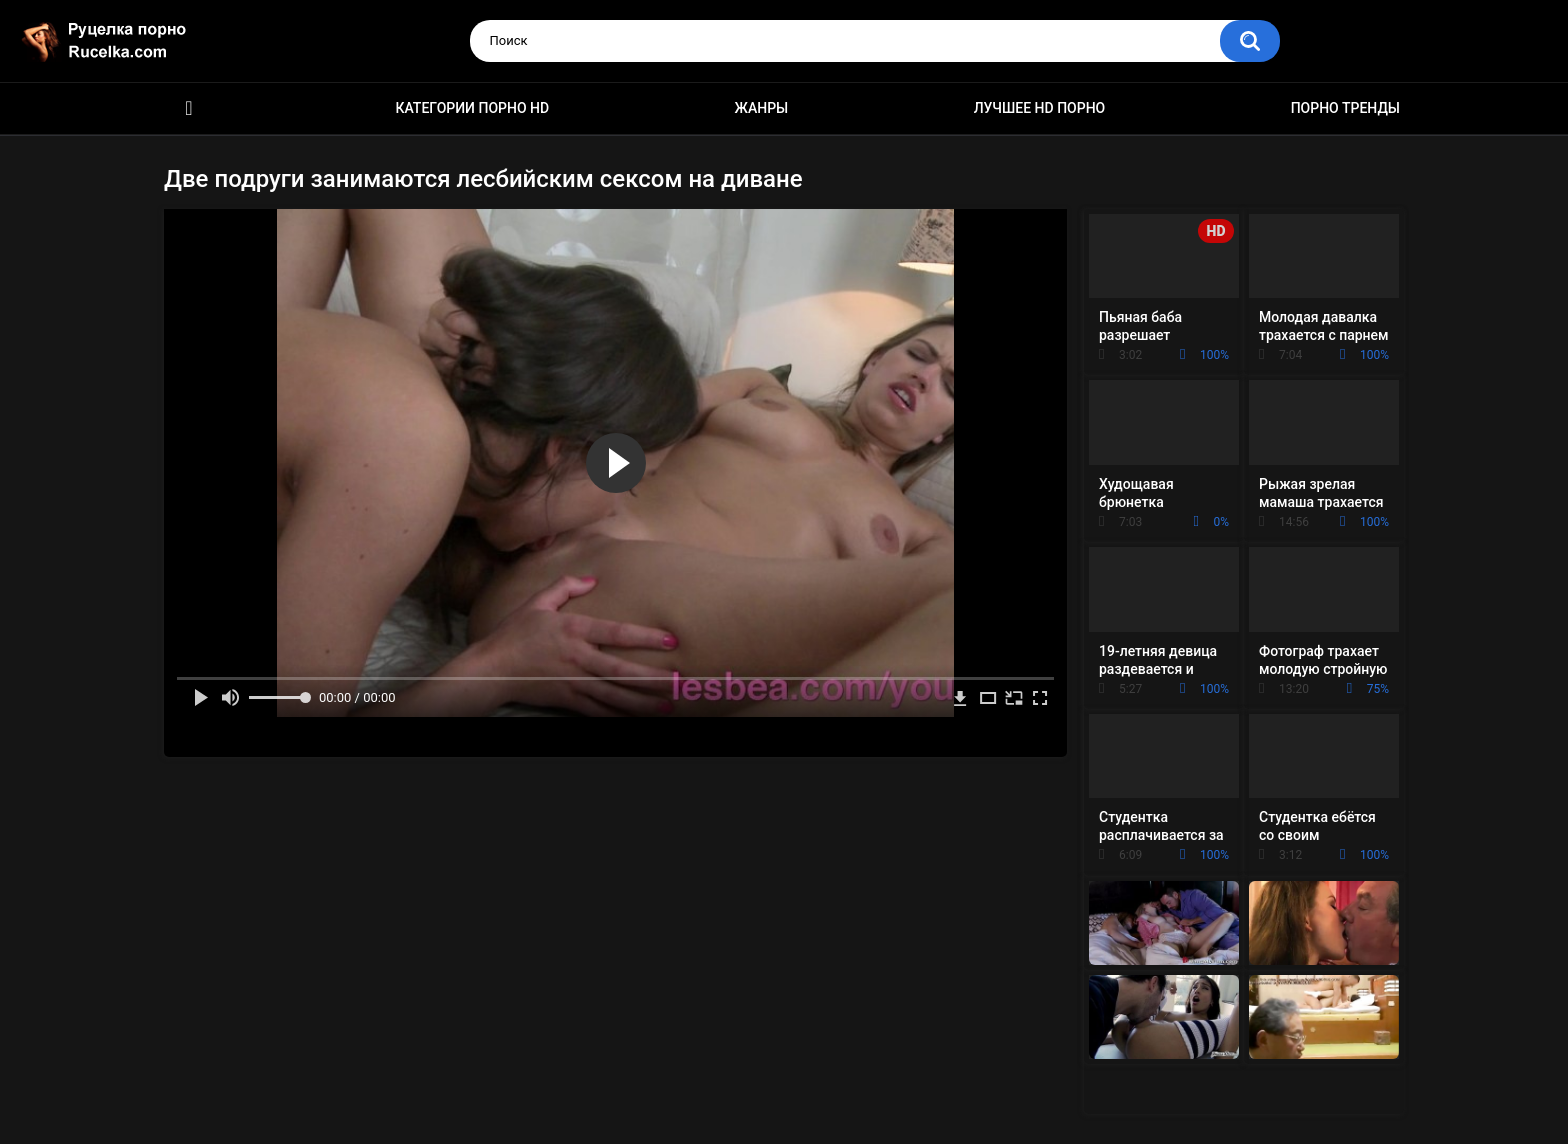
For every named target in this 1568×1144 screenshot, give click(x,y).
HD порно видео (189, 108)
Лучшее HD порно (1040, 108)
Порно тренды (1345, 108)
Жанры (762, 108)
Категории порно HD (472, 108)
